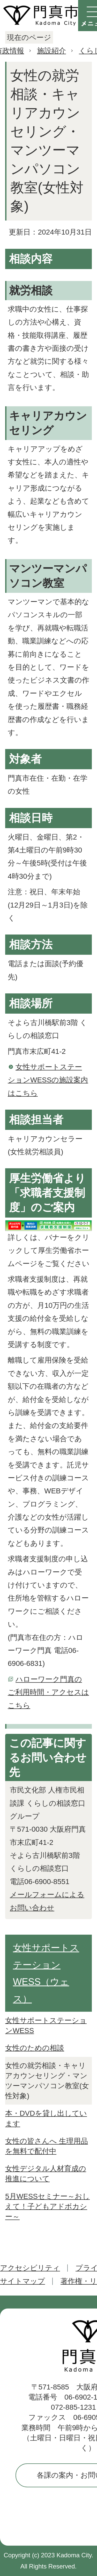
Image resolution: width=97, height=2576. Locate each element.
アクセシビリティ (30, 2268)
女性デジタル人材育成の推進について (45, 2174)
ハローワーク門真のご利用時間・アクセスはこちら (48, 1692)
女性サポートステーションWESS (46, 2025)
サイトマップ (22, 2281)
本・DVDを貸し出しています (46, 2118)
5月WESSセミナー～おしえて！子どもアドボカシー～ (47, 2206)
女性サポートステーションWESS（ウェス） (46, 1973)
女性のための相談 (34, 2048)
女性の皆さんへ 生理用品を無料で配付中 (46, 2146)
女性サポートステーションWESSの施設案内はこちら (48, 1080)
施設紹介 (51, 51)
